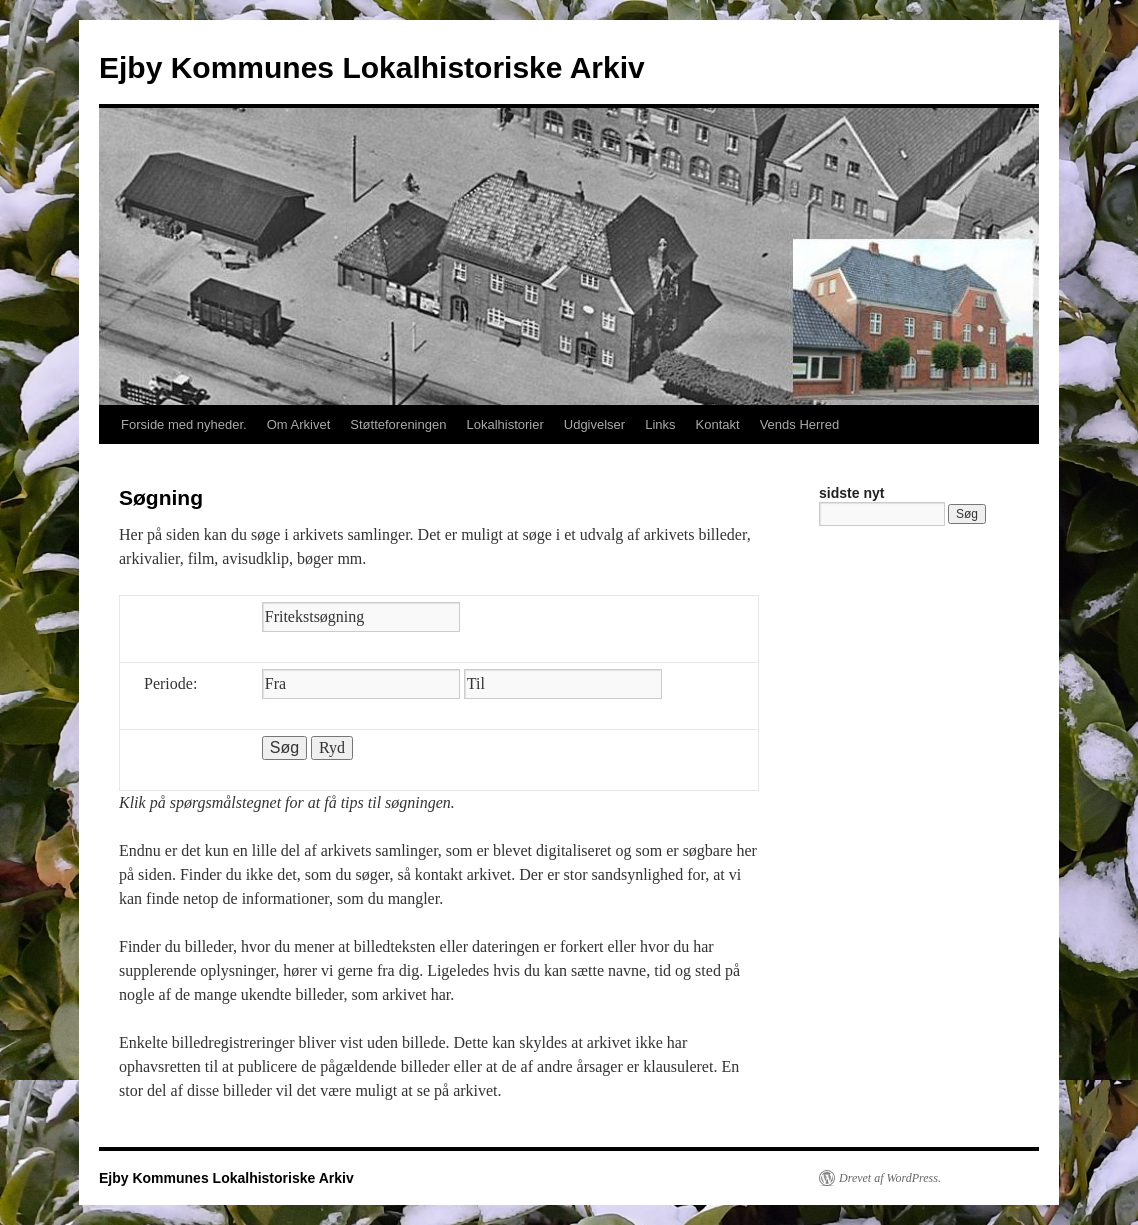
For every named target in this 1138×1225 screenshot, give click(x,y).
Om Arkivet (299, 424)
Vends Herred (800, 424)
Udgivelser (594, 424)
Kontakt (718, 424)
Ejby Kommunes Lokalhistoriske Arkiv (372, 67)
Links (660, 424)
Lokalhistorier (504, 424)
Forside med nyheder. (184, 424)
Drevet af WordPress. (890, 1178)
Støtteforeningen (398, 424)
